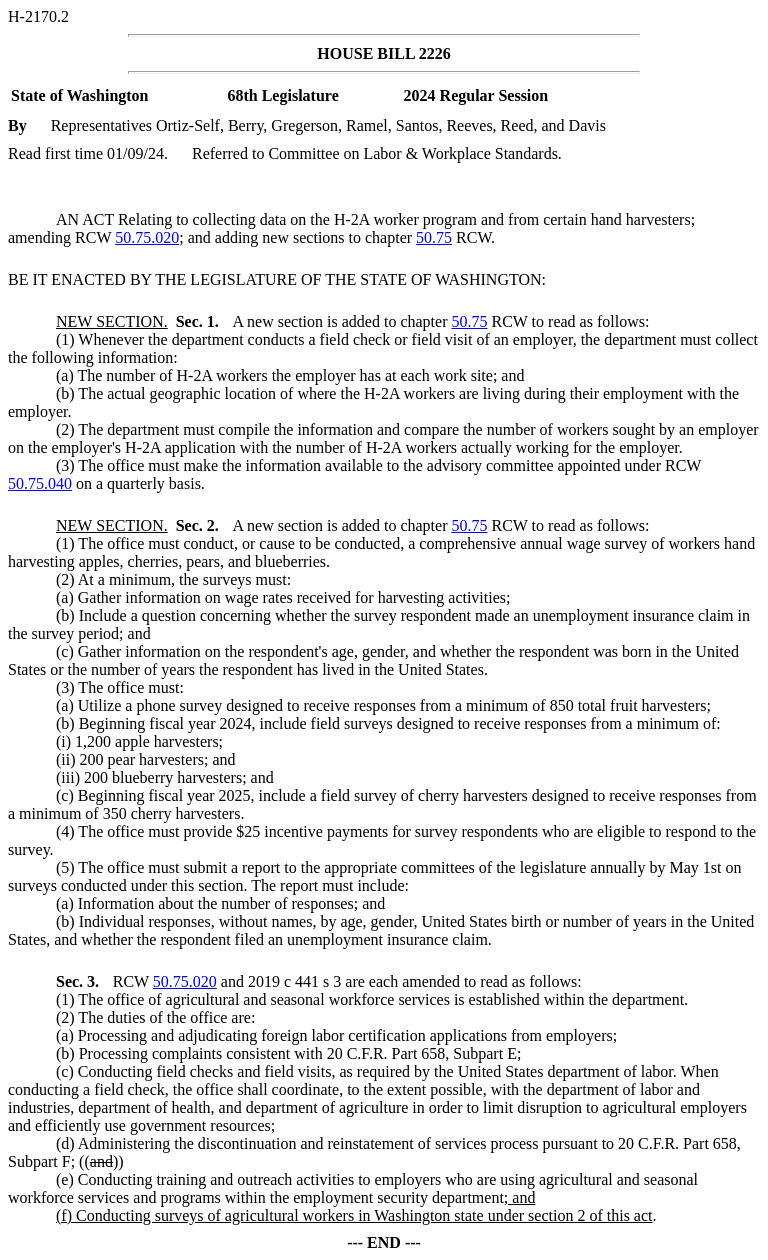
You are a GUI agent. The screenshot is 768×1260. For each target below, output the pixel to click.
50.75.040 (40, 483)
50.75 (434, 237)
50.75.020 (147, 237)
